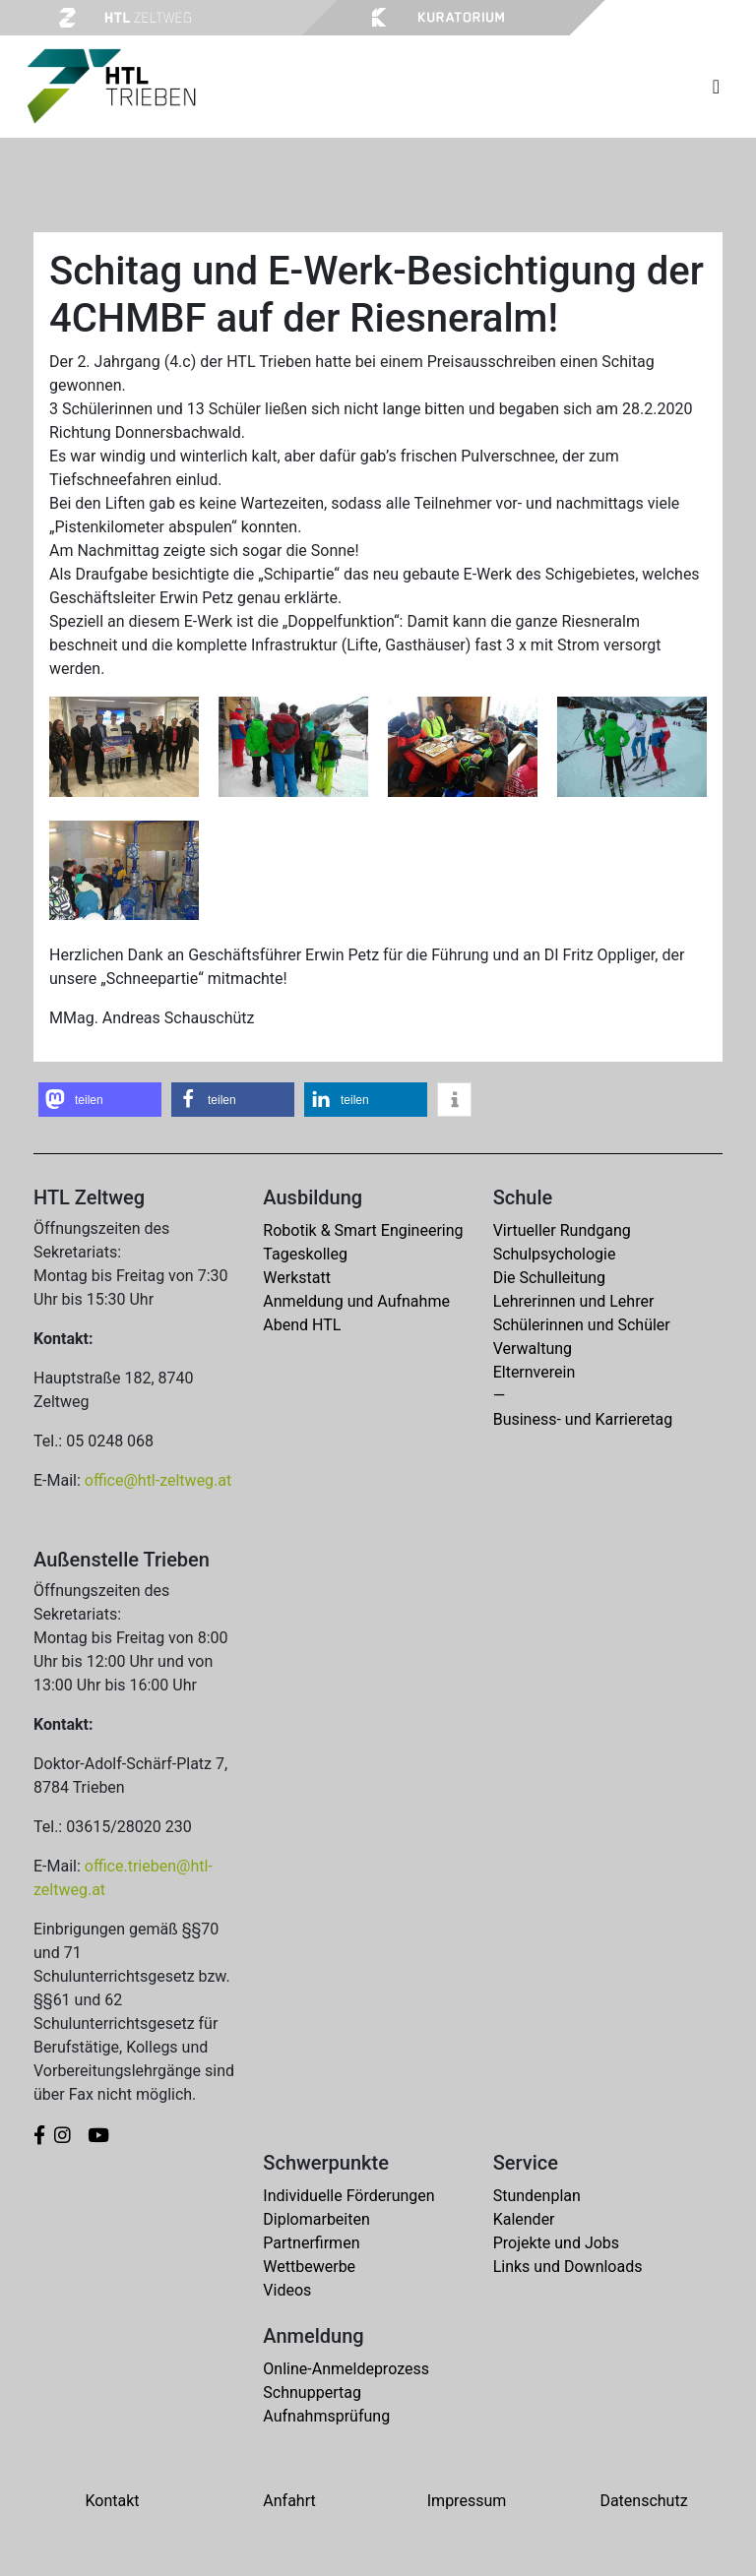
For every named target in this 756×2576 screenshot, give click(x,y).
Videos (287, 2290)
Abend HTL (302, 1325)
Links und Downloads (568, 2266)
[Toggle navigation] (716, 86)
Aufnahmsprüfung (326, 2416)
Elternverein (534, 1372)
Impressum (467, 2500)
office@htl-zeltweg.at (158, 1480)
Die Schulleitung (549, 1277)
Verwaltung (532, 1348)
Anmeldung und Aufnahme (356, 1301)
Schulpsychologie (554, 1254)
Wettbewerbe (309, 2266)
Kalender (524, 2219)
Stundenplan (537, 2195)
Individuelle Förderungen (348, 2195)
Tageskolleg (305, 1254)
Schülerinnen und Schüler (581, 1325)
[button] (99, 1099)
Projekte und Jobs (556, 2243)
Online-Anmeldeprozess (346, 2369)
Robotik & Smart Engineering (363, 1230)
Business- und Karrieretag (582, 1419)
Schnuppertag (312, 2392)
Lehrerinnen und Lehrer (574, 1301)
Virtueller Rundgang (562, 1230)
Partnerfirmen (311, 2243)
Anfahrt (289, 2500)
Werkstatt (297, 1277)
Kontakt (112, 2500)
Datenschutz (643, 2500)
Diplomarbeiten (316, 2219)
